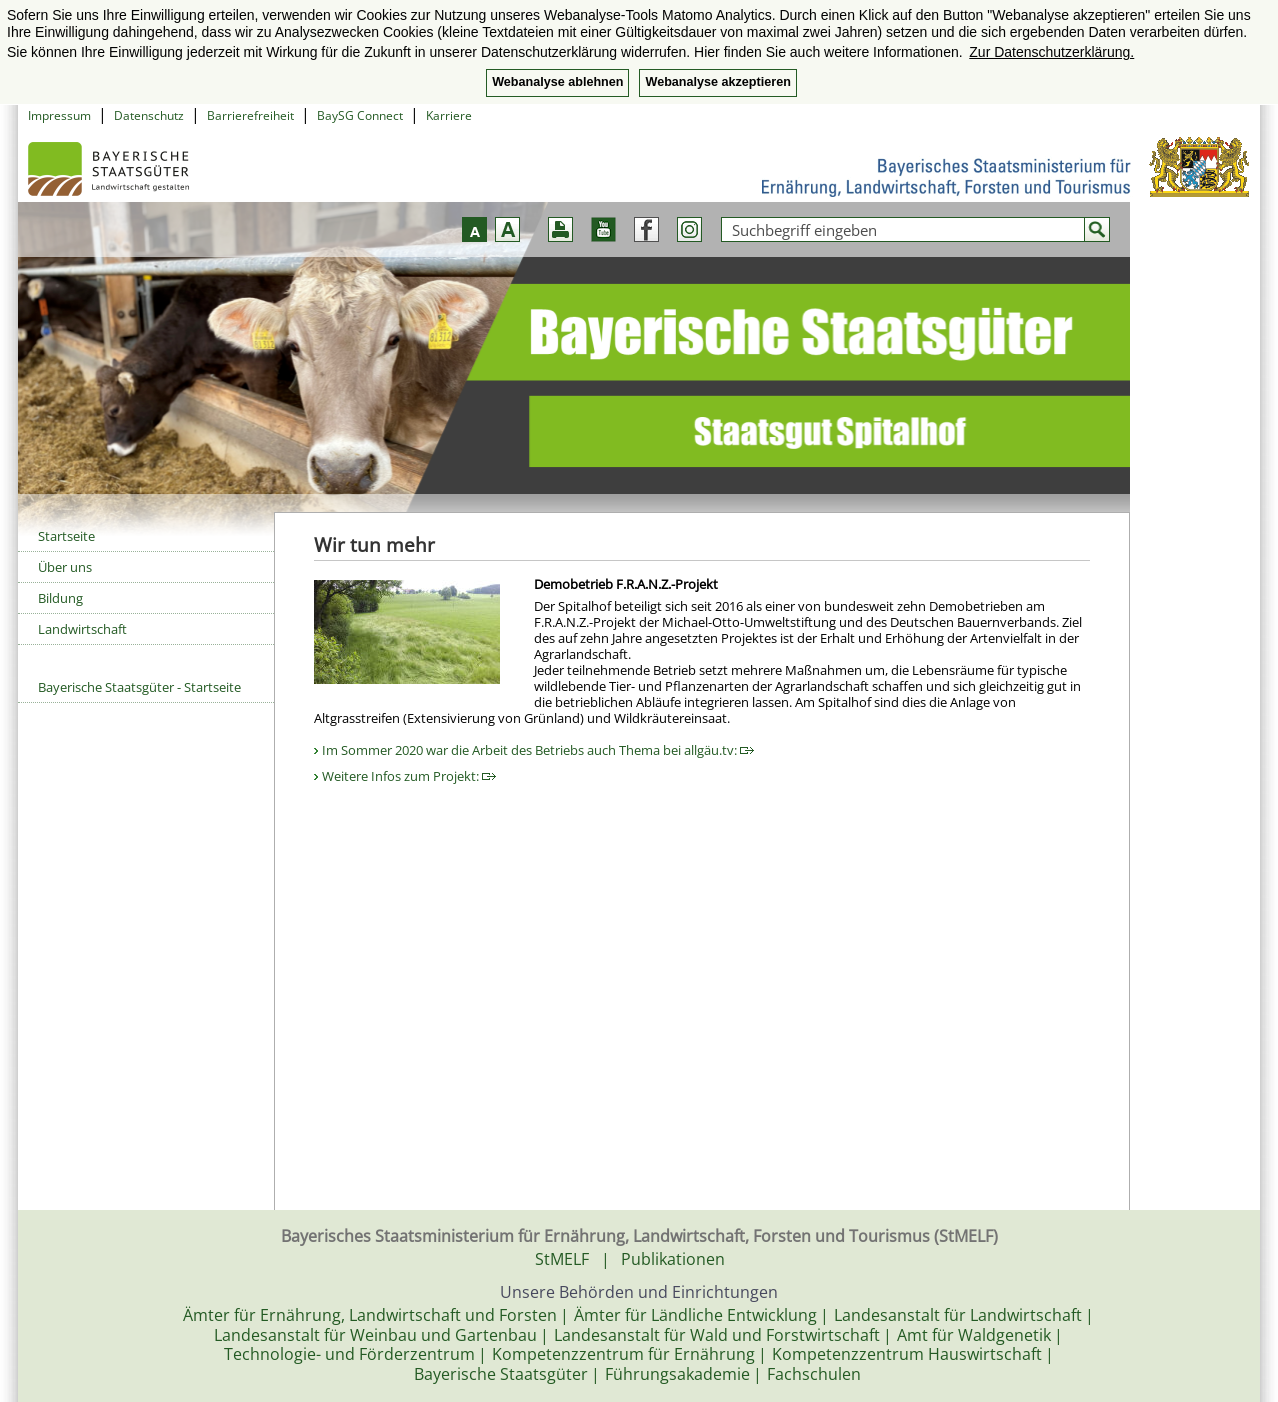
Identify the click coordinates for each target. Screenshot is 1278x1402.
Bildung (60, 598)
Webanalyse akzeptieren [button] (717, 82)
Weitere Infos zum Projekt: (409, 776)
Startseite (66, 536)
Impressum (59, 115)
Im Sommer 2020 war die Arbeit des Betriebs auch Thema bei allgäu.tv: (538, 750)
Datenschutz (149, 115)
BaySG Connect (360, 115)
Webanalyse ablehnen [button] (557, 82)
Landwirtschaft (82, 629)
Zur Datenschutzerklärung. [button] (1051, 52)
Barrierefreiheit (250, 115)
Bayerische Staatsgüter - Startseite (139, 687)
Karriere (449, 115)
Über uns (65, 567)
